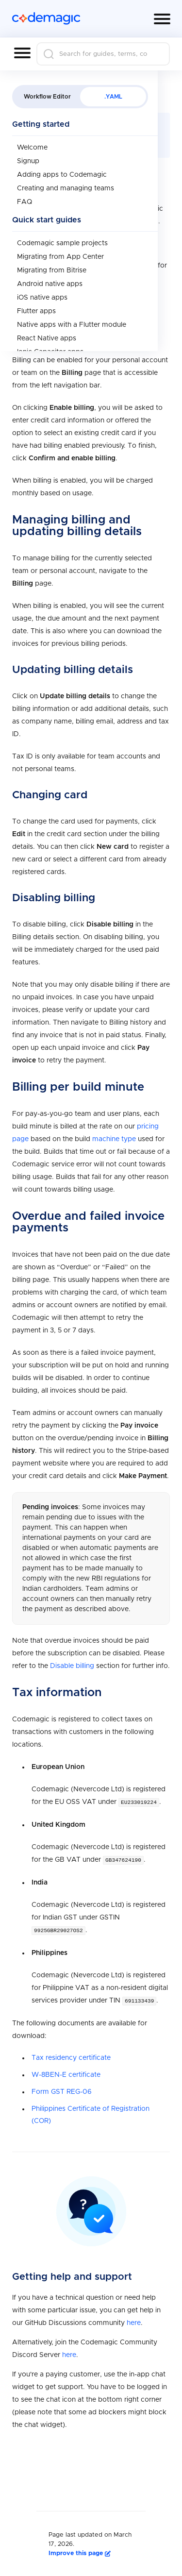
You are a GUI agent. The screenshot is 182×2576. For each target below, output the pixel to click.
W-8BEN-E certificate (66, 2073)
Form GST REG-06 (62, 2090)
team (129, 306)
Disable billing (72, 1666)
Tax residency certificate (71, 2056)
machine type (114, 1139)
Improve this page (80, 2551)
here (71, 221)
